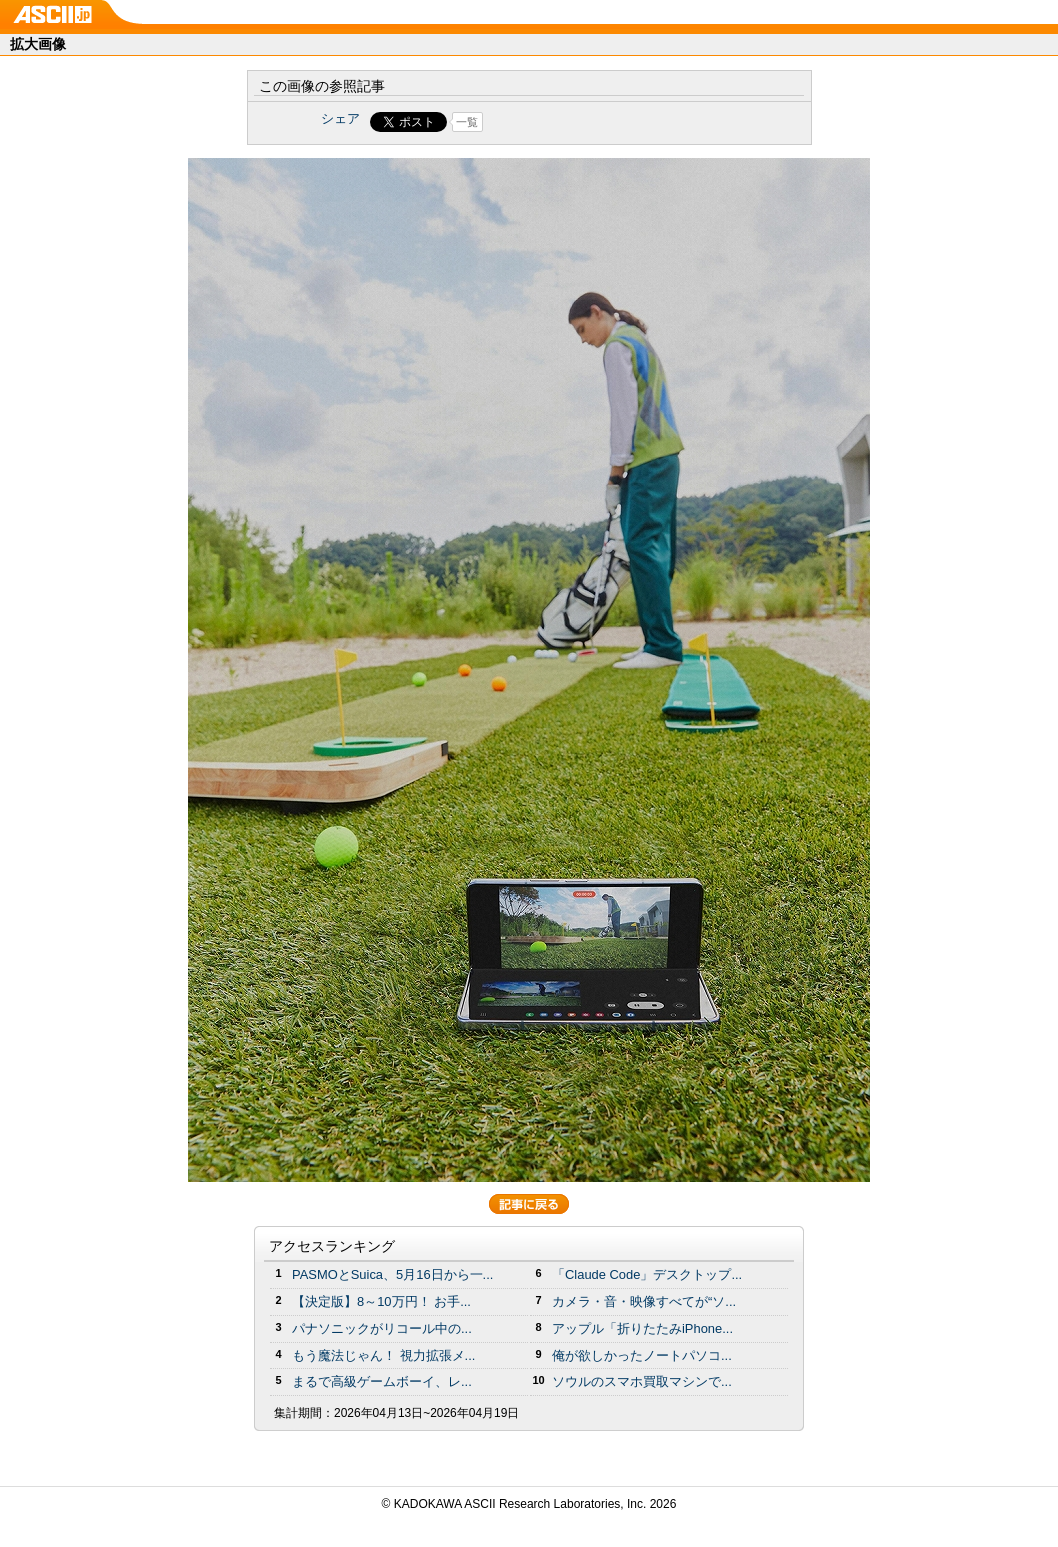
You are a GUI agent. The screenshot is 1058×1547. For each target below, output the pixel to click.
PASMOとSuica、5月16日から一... (392, 1274)
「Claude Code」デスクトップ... (647, 1274)
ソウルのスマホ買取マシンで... (642, 1381)
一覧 (467, 122)
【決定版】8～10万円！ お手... (381, 1301)
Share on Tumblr (603, 122)
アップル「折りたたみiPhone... (642, 1328)
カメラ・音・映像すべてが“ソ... (644, 1301)
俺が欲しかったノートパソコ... (642, 1355)
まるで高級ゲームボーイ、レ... (382, 1381)
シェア (340, 118)
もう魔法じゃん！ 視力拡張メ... (383, 1355)
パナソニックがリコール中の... (382, 1328)
